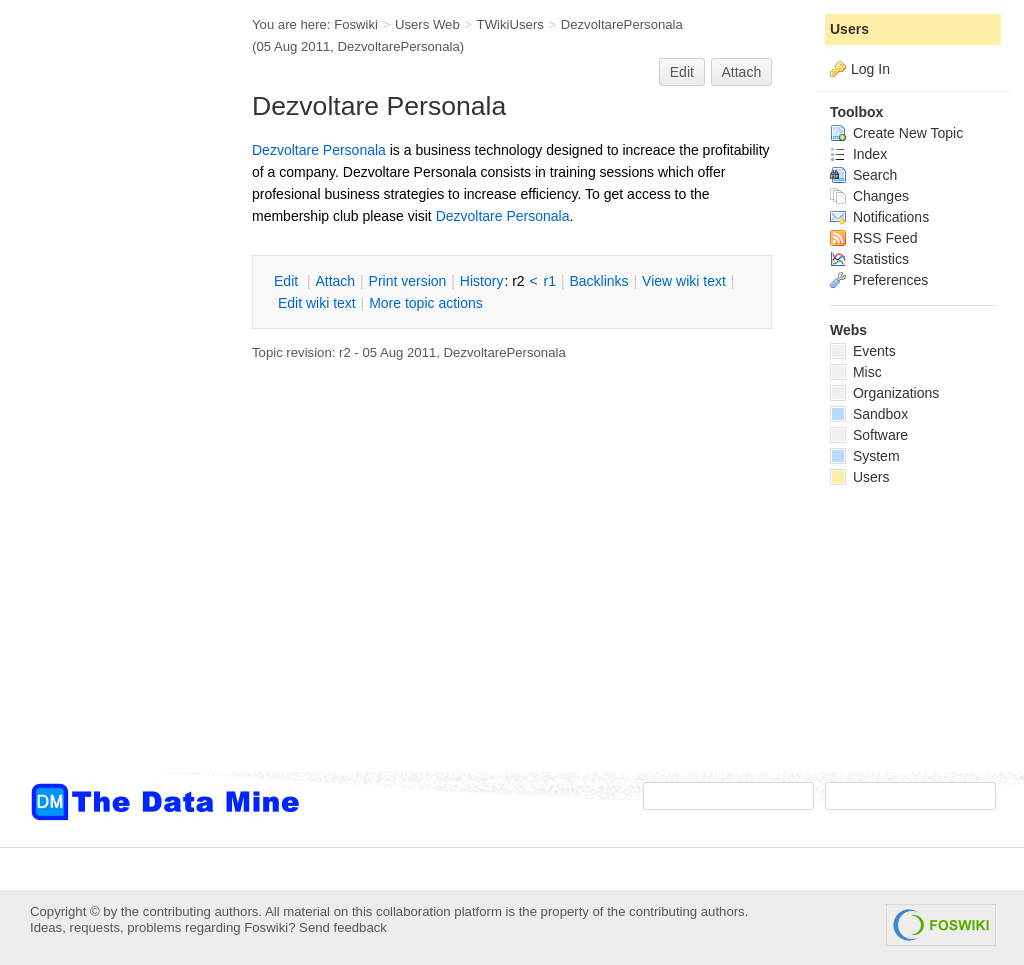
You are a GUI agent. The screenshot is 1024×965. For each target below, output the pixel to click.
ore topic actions (426, 303)
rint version (408, 281)
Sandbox (869, 414)
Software (869, 435)
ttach (335, 281)
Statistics (869, 259)
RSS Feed (873, 238)
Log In (870, 69)
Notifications (879, 217)
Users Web (427, 24)
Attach (742, 72)
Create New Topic (896, 133)
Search (863, 175)
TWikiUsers (510, 24)
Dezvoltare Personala (319, 150)
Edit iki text (317, 303)
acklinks (598, 281)
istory (482, 281)
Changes (869, 196)
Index (858, 154)
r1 (550, 281)
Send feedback (343, 927)
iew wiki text (684, 281)
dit (288, 281)
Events (863, 351)
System (865, 456)
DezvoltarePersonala (622, 24)
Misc (856, 372)
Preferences (879, 280)
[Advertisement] (110, 403)
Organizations (884, 393)
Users (849, 29)
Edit (682, 72)
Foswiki (356, 24)
